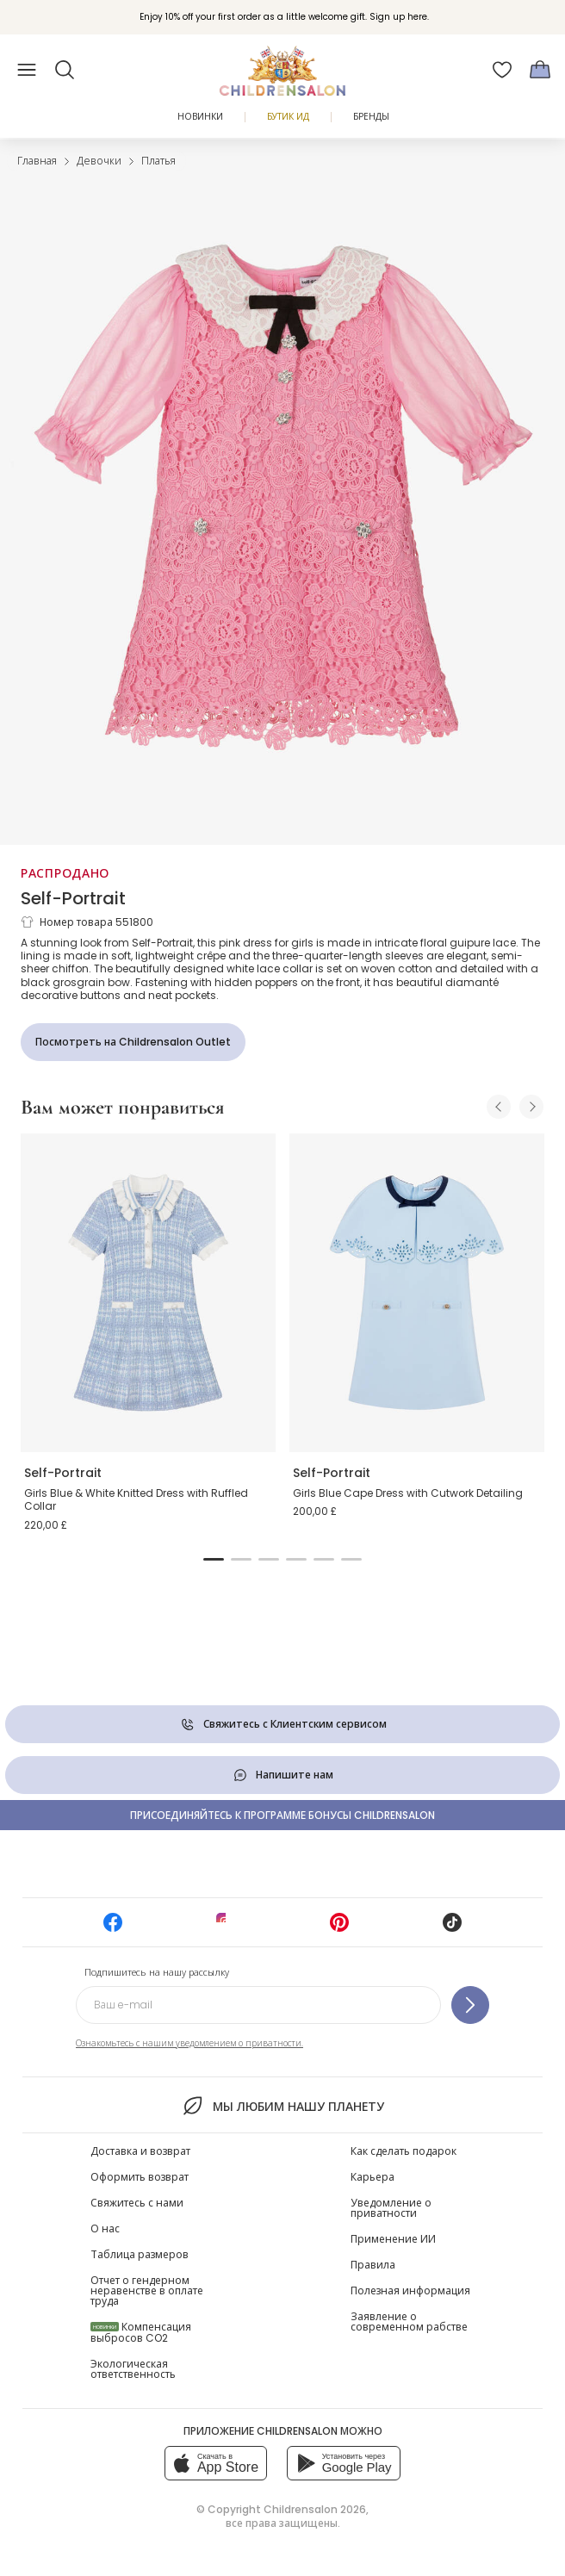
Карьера (372, 2176)
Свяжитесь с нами (136, 2202)
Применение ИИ (393, 2238)
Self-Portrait (73, 898)
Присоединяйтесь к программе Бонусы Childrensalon (282, 1815)
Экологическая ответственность (133, 2368)
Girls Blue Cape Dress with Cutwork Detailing (408, 1493)
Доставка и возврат (140, 2151)
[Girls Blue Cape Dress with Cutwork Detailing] (416, 1292)
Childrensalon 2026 (315, 2509)
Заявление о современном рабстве (409, 2321)
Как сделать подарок (403, 2151)
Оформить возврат (139, 2176)
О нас (105, 2228)
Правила (373, 2264)
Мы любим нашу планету (282, 2106)
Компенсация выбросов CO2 (140, 2332)
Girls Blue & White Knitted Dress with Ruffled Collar (136, 1500)
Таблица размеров (139, 2254)
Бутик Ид (288, 116)
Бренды (371, 116)
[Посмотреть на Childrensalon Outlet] (133, 1042)
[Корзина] (540, 70)
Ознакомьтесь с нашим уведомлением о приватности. (189, 2043)
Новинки (200, 116)
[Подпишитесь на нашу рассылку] (470, 2005)
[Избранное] (502, 70)
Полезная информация (410, 2290)
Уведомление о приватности (391, 2207)
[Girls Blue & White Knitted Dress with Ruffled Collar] (148, 1292)
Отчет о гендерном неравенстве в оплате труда (146, 2290)
